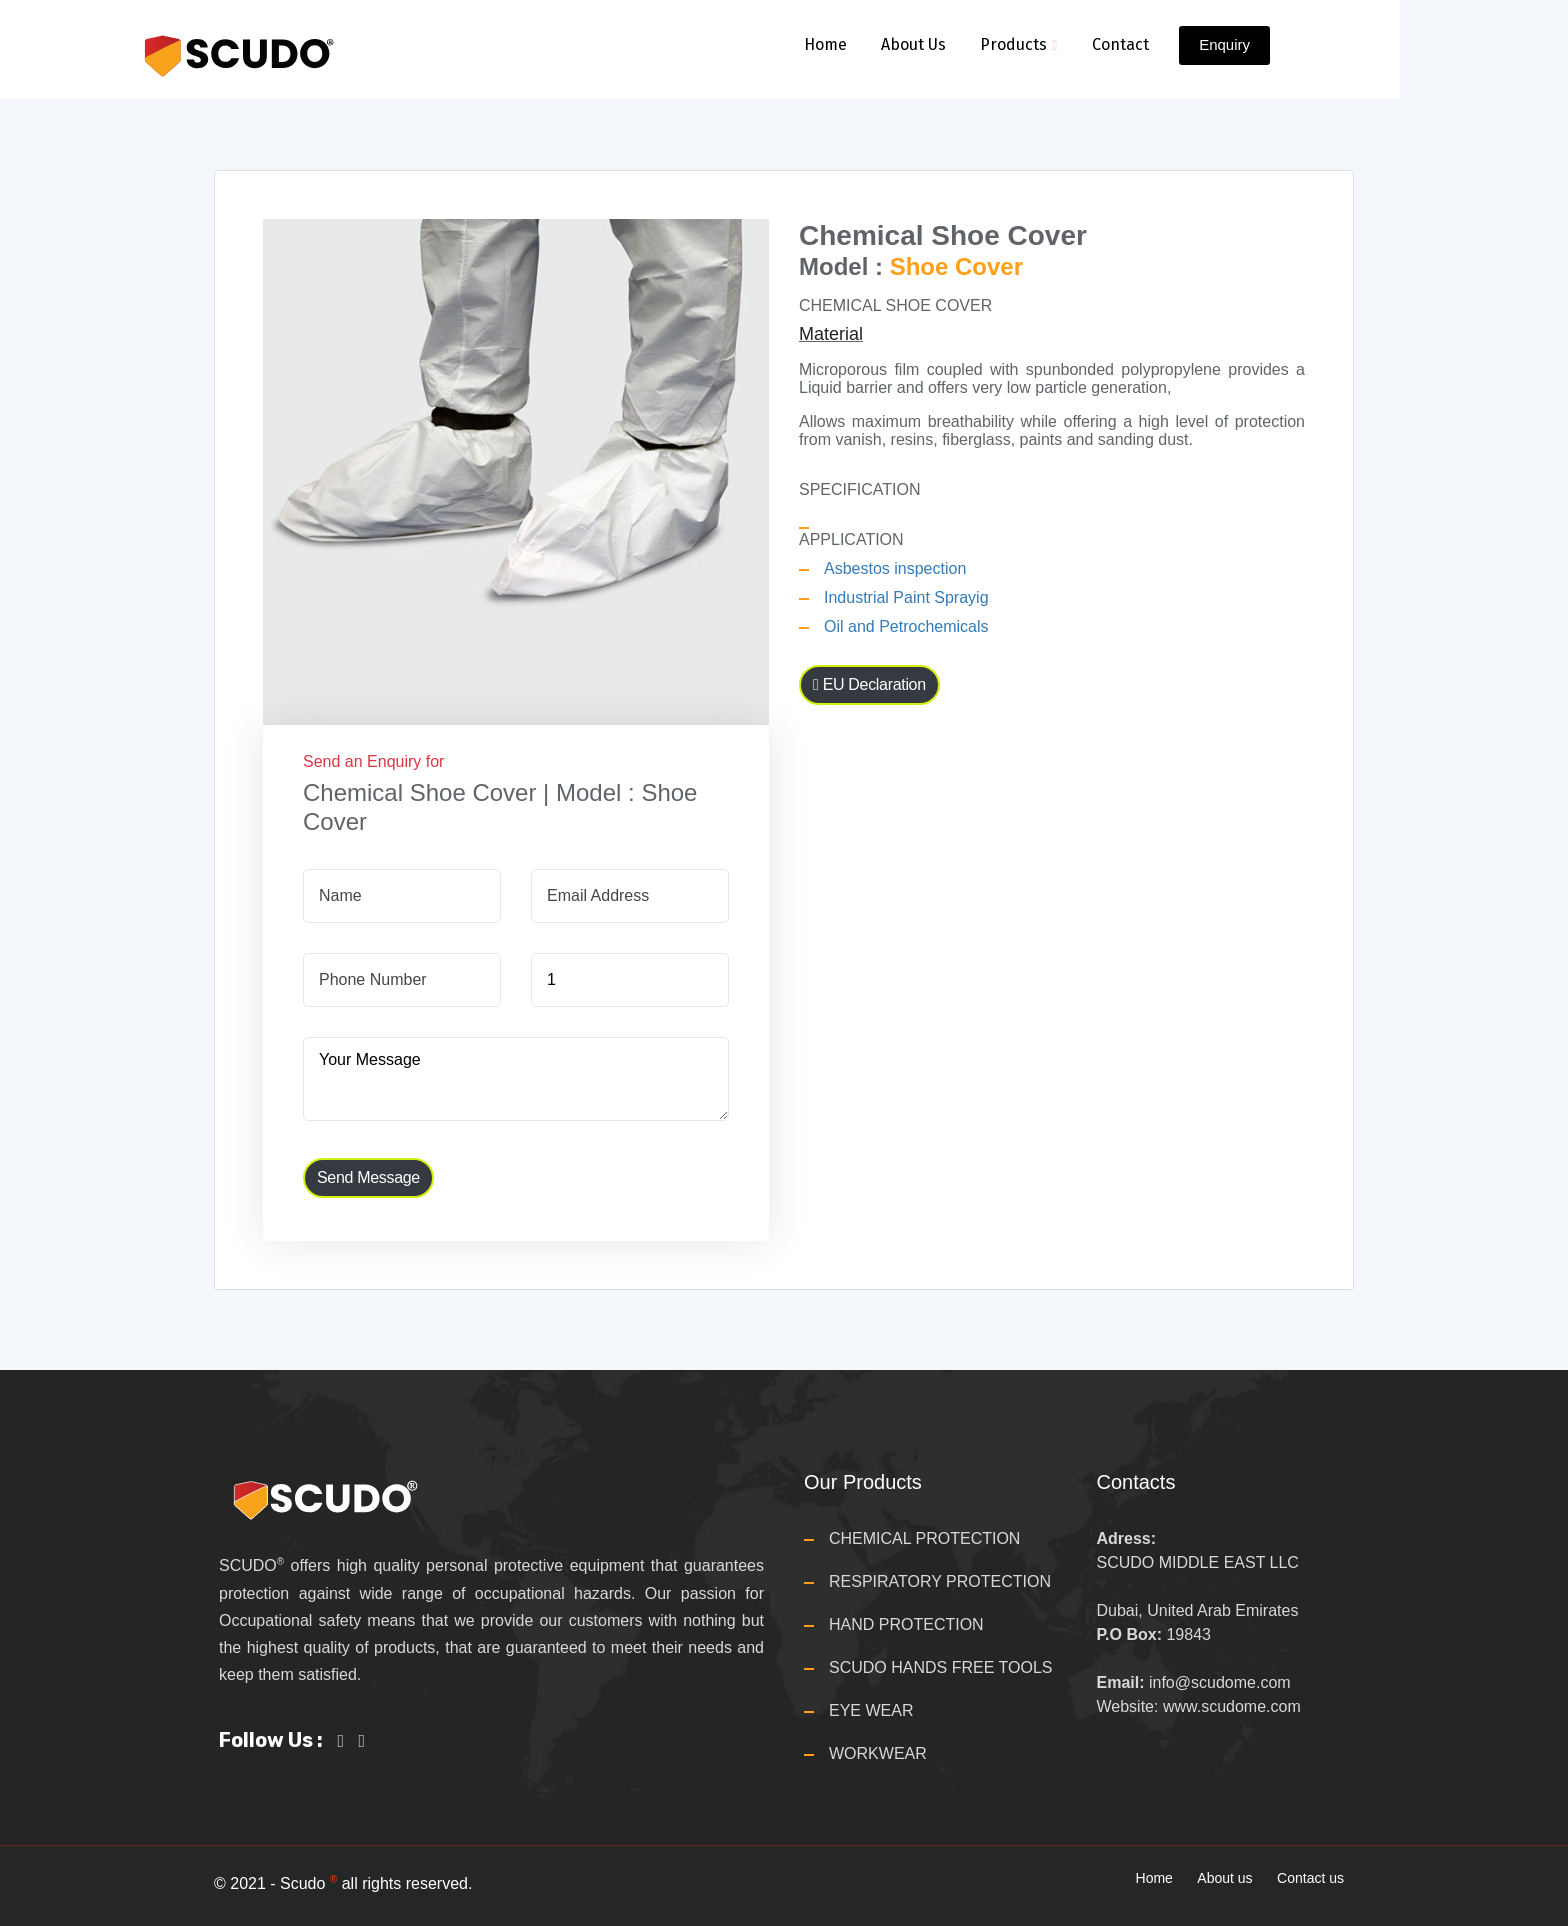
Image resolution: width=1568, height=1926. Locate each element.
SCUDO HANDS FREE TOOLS (940, 1667)
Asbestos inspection (895, 568)
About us (1224, 1878)
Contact (1120, 44)
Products (1018, 44)
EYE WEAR (871, 1710)
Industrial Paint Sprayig (906, 597)
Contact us (1310, 1878)
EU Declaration (869, 684)
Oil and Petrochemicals (906, 626)
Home (824, 44)
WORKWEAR (878, 1753)
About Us (913, 44)
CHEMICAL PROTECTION (924, 1538)
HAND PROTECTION (906, 1624)
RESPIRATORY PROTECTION (940, 1581)
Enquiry (1224, 44)
